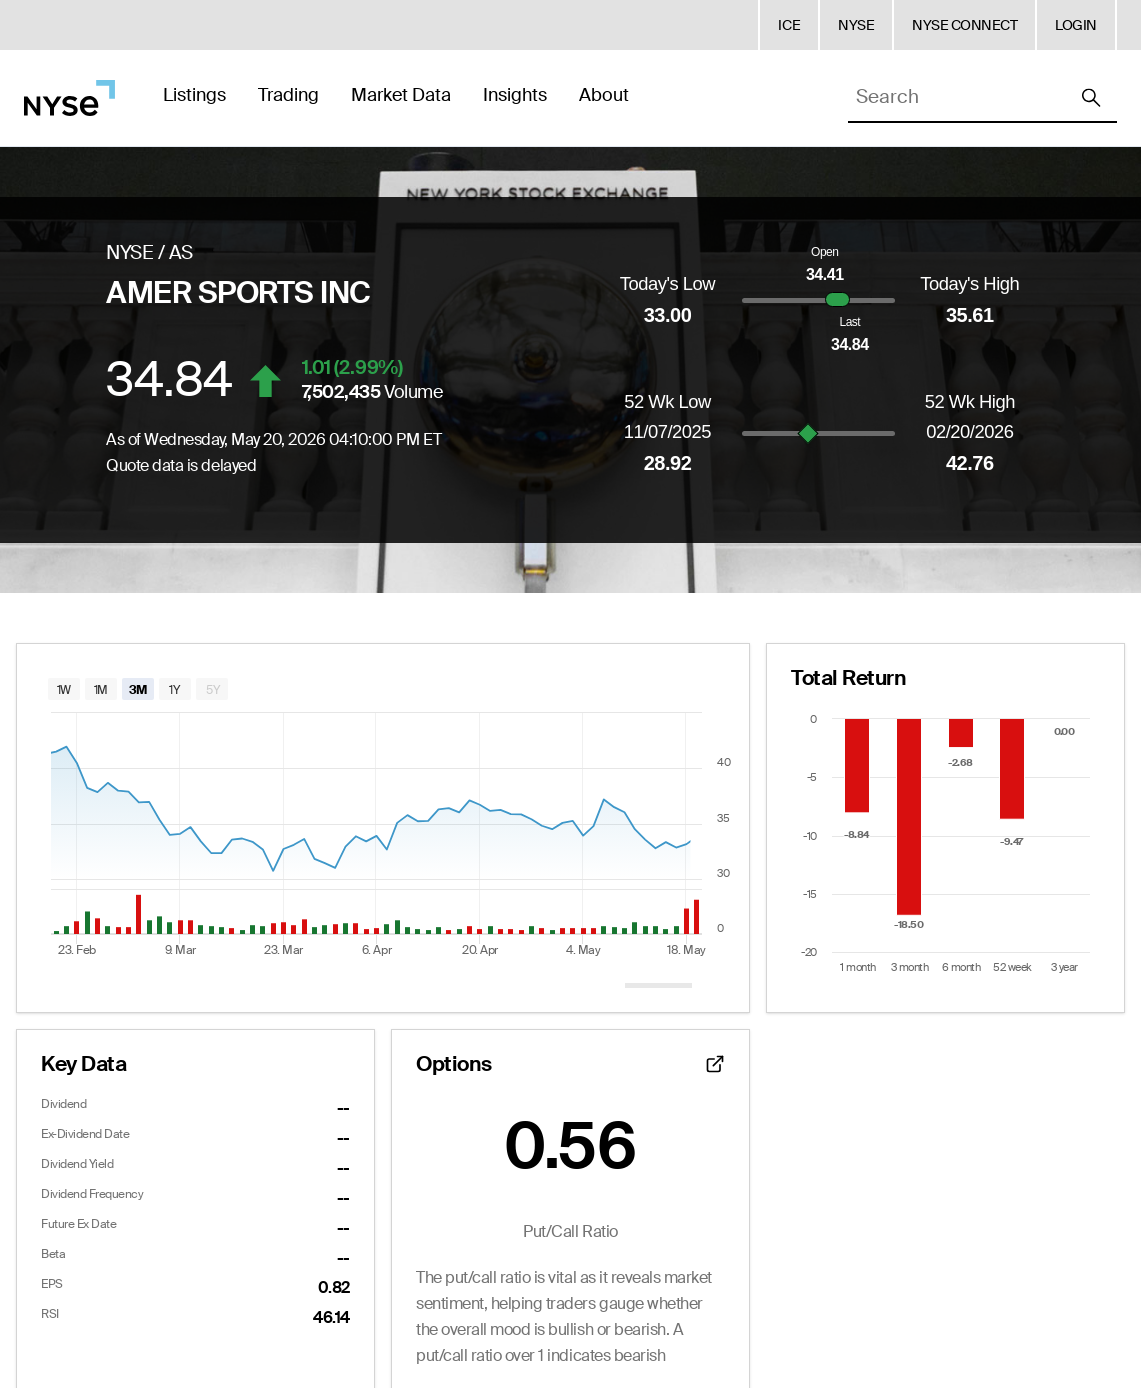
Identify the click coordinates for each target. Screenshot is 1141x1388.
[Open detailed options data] (715, 1064)
